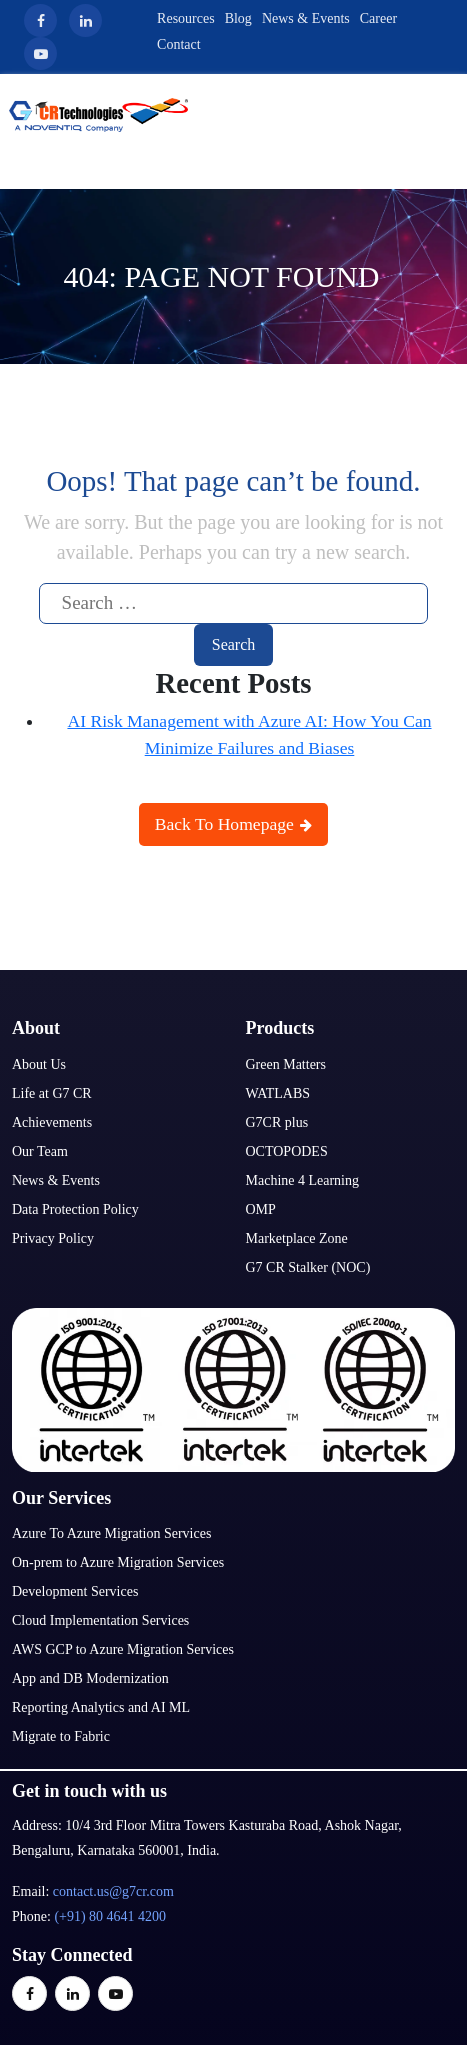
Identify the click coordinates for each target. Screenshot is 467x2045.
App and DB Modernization (90, 1678)
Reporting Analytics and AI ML (101, 1707)
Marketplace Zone (297, 1238)
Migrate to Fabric (61, 1736)
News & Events (306, 18)
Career (378, 18)
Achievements (52, 1122)
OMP (261, 1209)
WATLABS (278, 1093)
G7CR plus (277, 1122)
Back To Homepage (234, 824)
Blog (238, 18)
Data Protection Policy (75, 1209)
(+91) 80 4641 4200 (110, 1916)
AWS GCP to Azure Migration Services (123, 1649)
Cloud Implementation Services (100, 1620)
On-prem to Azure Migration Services (118, 1562)
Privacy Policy (53, 1238)
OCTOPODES (287, 1151)
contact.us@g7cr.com (113, 1891)
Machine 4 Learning (303, 1180)
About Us (39, 1064)
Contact (179, 44)
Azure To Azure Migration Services (111, 1533)
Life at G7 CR (52, 1093)
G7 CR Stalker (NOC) (308, 1267)
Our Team (40, 1151)
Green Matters (286, 1064)
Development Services (75, 1591)
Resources (186, 18)
